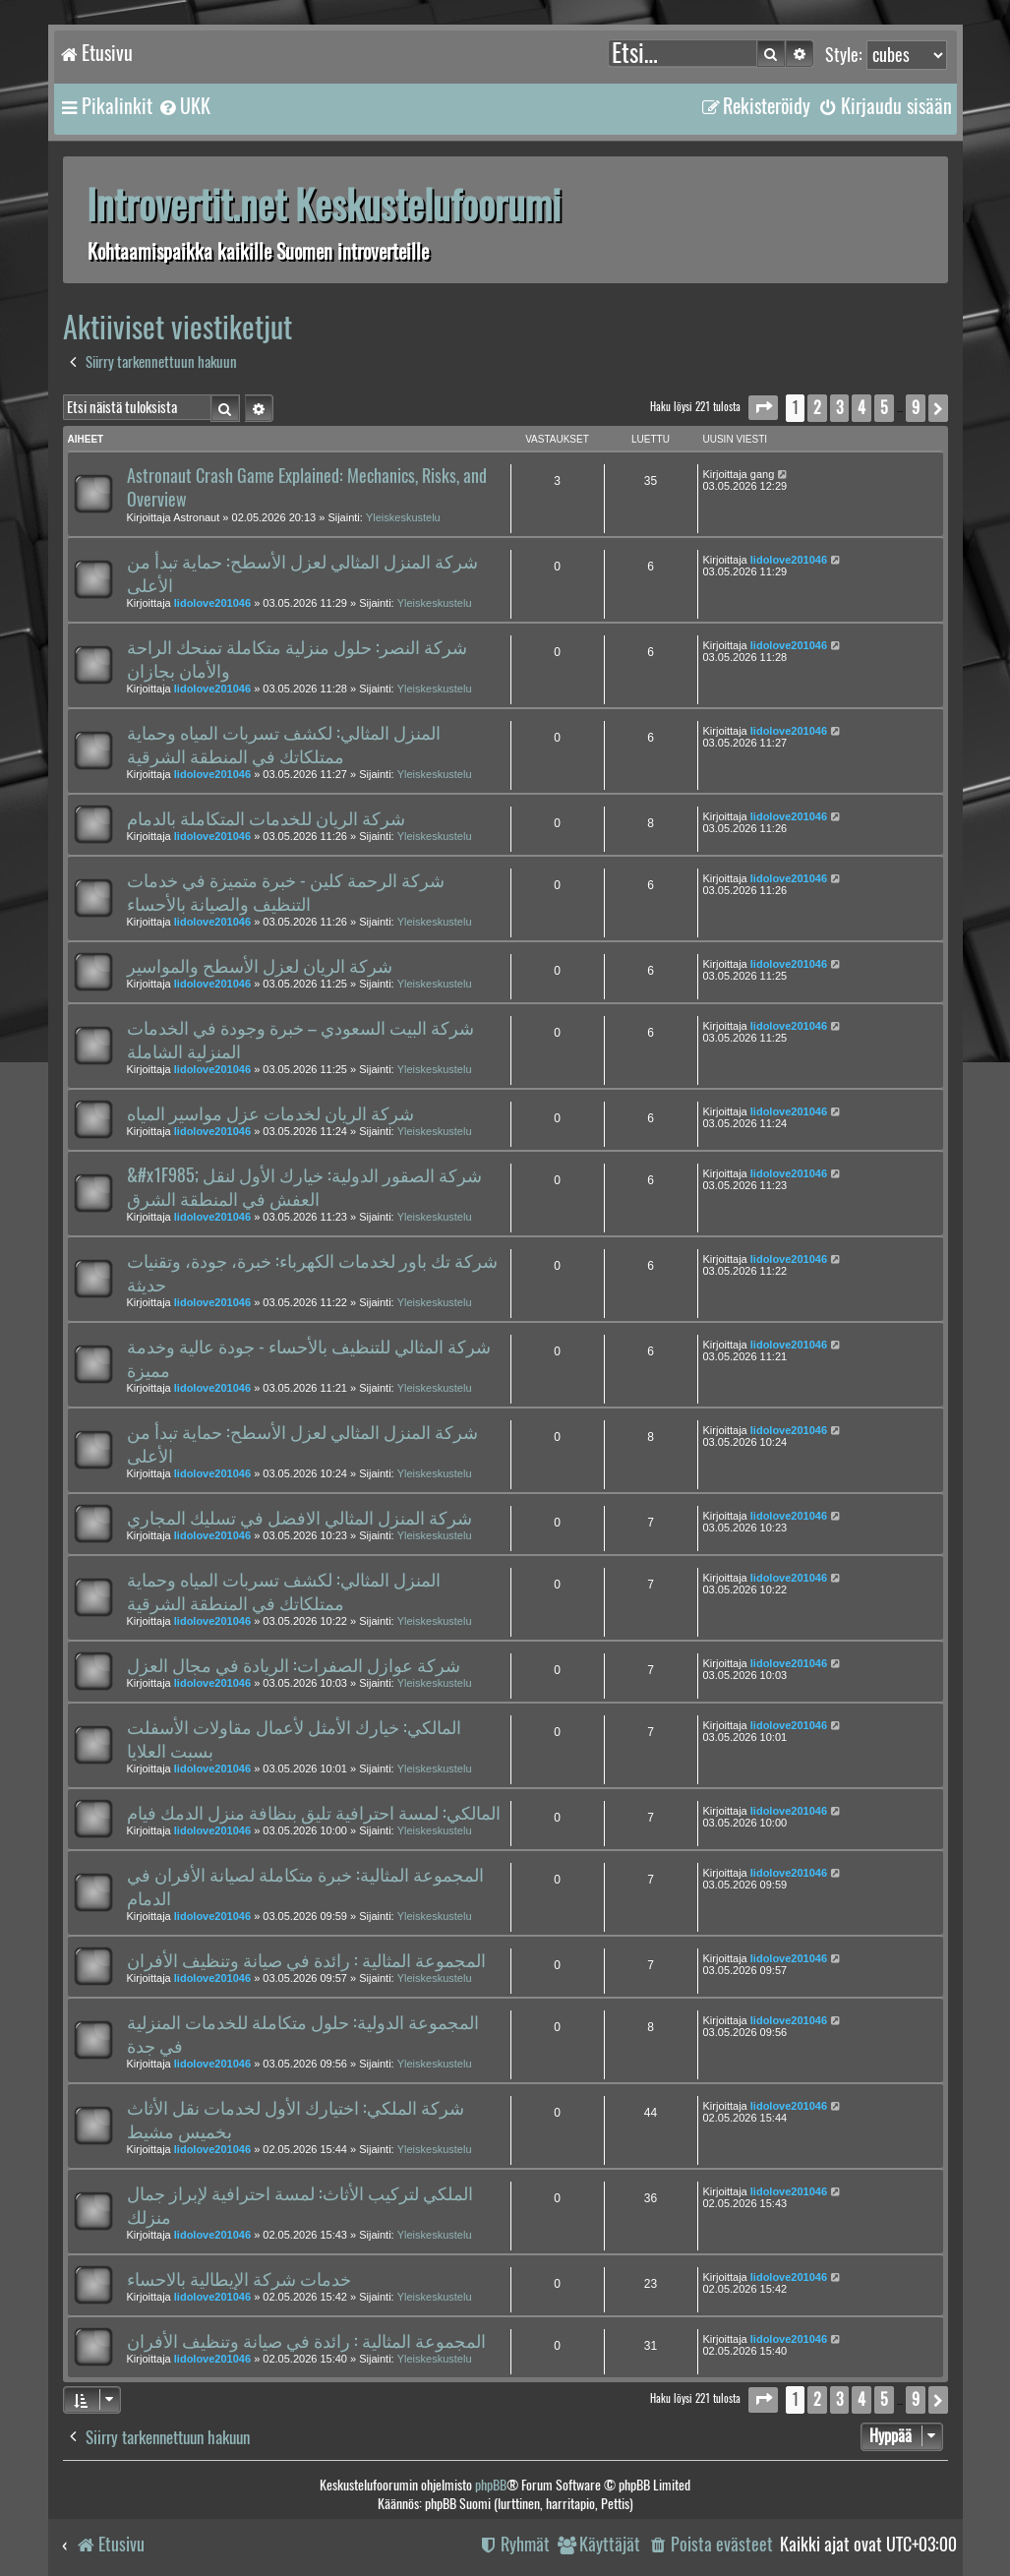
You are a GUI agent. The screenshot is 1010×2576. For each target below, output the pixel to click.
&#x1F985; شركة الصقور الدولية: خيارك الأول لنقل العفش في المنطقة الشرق (304, 1187)
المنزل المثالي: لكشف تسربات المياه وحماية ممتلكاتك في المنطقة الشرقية (284, 744)
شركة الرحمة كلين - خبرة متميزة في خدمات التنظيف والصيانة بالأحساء (286, 892)
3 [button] (839, 407)
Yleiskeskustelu (403, 517)
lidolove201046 (212, 603)
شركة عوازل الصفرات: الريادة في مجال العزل (293, 1665)
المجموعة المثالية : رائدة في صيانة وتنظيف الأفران (306, 1960)
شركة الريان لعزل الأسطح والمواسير (259, 966)
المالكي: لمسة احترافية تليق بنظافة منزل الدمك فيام (314, 1813)
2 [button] (817, 407)
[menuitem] (183, 106)
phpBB (490, 2485)
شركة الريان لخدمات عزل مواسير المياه (270, 1113)
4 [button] (861, 407)
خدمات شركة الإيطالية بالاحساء (239, 2279)
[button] (763, 407)
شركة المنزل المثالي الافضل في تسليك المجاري (299, 1517)
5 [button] (884, 407)
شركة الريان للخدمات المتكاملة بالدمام (266, 818)
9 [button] (916, 407)
